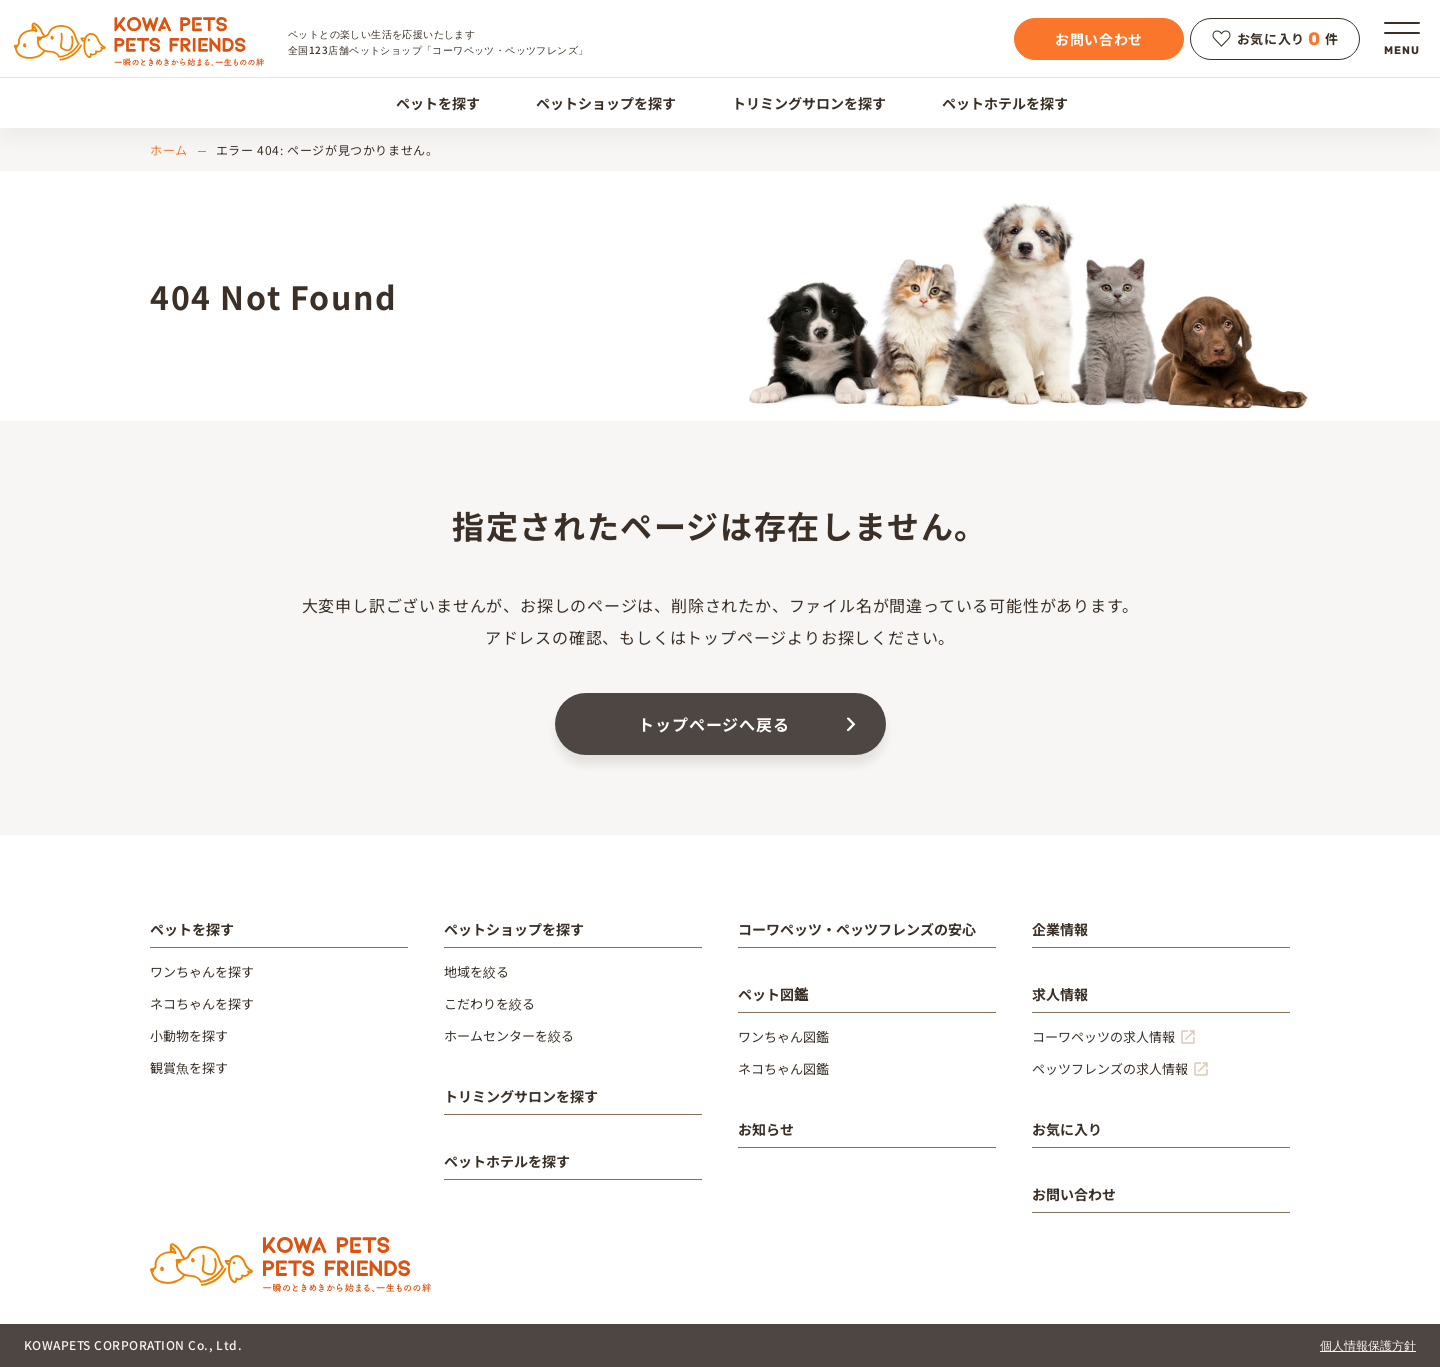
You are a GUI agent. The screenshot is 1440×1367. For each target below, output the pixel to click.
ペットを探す (426, 103)
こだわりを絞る (489, 1003)
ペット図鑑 (773, 994)
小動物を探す (189, 1035)
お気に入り (1067, 1129)
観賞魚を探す (189, 1067)
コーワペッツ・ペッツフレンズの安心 (857, 929)
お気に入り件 (1275, 39)
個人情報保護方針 (1368, 1344)
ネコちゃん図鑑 (783, 1068)
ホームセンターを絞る (509, 1035)
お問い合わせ (1099, 39)
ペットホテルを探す (993, 103)
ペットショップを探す (594, 103)
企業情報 (1060, 929)
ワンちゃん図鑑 (783, 1036)
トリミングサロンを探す (797, 103)
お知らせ (766, 1129)
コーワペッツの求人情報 (1103, 1036)
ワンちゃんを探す (202, 971)
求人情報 (1060, 994)
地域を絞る (476, 971)
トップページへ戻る (713, 724)
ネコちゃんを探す (202, 1003)
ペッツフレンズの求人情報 (1110, 1068)
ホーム (169, 149)
